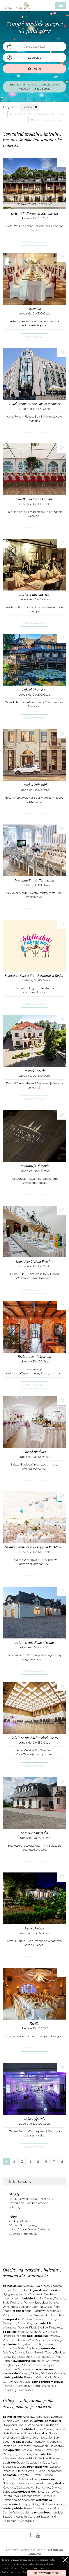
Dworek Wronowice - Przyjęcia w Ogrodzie (34, 1547)
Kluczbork (19, 2336)
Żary (57, 2307)
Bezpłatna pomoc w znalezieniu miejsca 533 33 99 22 (34, 86)
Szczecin (8, 2385)
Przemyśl (9, 2340)
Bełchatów (57, 2315)
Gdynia (19, 2352)
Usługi (12, 2217)
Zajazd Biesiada (34, 1452)
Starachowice (31, 2365)
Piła (56, 2377)
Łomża (48, 2344)
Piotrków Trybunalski (47, 2311)
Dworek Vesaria (34, 1071)
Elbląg (35, 2373)
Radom (23, 2327)
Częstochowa (26, 2356)
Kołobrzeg (10, 2390)
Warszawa (10, 2327)
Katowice (9, 2356)
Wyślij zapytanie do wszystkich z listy (36, 113)
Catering (14, 2207)
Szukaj (34, 69)
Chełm (48, 2298)
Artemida (34, 309)
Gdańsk (8, 2352)
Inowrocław (10, 2298)
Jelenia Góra (11, 2290)
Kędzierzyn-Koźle (37, 2331)
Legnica (56, 2286)
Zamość (60, 2298)
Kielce (40, 2361)
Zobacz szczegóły (34, 241)
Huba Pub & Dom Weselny (34, 1261)
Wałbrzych (42, 2286)
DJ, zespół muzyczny (22, 2225)
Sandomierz (26, 2369)
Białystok (24, 2344)
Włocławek (35, 2294)
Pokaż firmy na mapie (47, 120)
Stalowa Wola (25, 2340)
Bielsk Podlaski (28, 2348)
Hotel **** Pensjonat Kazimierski (34, 213)
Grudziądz (51, 2294)
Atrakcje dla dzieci (20, 2221)
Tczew (49, 2352)
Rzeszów (54, 2336)
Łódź (28, 2311)
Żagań (7, 2311)
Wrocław (28, 2286)
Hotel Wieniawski (34, 785)
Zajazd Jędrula (34, 2119)
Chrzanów (24, 2323)
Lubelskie (29, 107)
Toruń (22, 2294)
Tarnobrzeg (54, 2340)
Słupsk (39, 2352)
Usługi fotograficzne (22, 2229)
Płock (33, 2327)
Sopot (29, 2352)
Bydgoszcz (10, 2294)
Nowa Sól (46, 2307)
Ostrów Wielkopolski (17, 2381)
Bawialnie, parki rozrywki (35, 2198)
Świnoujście (26, 2390)
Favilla (35, 2023)
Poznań (29, 2377)
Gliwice (56, 2356)
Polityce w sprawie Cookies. (16, 2572)
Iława (49, 2373)
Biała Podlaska (13, 2302)
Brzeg (7, 2336)
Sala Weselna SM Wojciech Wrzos (34, 1738)
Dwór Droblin (34, 1928)
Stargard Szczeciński (42, 2385)
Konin (49, 2377)
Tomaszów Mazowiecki (32, 2315)
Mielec (40, 2340)
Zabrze (7, 2361)
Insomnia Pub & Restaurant (34, 880)
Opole (20, 2331)
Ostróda (59, 2373)
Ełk (42, 2373)
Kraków (27, 2319)
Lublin (38, 2298)
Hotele (12, 2198)
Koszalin (21, 2385)
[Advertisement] (36, 2255)
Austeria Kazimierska (34, 594)
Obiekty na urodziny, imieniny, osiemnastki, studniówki (32, 2272)
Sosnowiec (43, 2356)
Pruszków (55, 2327)
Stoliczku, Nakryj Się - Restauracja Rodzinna (34, 975)
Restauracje (16, 2203)
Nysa (53, 2331)
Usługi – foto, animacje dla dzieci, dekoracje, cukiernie (28, 2403)
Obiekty (13, 2194)
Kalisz (39, 2377)
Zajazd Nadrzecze (34, 690)
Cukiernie (43, 2229)
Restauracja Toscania (34, 1166)
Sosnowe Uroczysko (34, 1833)
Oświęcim (9, 2323)
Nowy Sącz (51, 2319)
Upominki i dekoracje (23, 2233)
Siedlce (43, 2327)
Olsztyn (24, 2373)
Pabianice (9, 2315)
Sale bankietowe (37, 2203)
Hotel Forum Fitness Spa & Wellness (34, 404)
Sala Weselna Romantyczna (34, 1642)
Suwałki (37, 2344)
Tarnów (38, 2319)
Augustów (10, 2348)
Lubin (25, 2290)
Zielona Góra (29, 2307)
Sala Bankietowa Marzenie (34, 499)
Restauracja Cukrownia (34, 1357)
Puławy (29, 2302)
